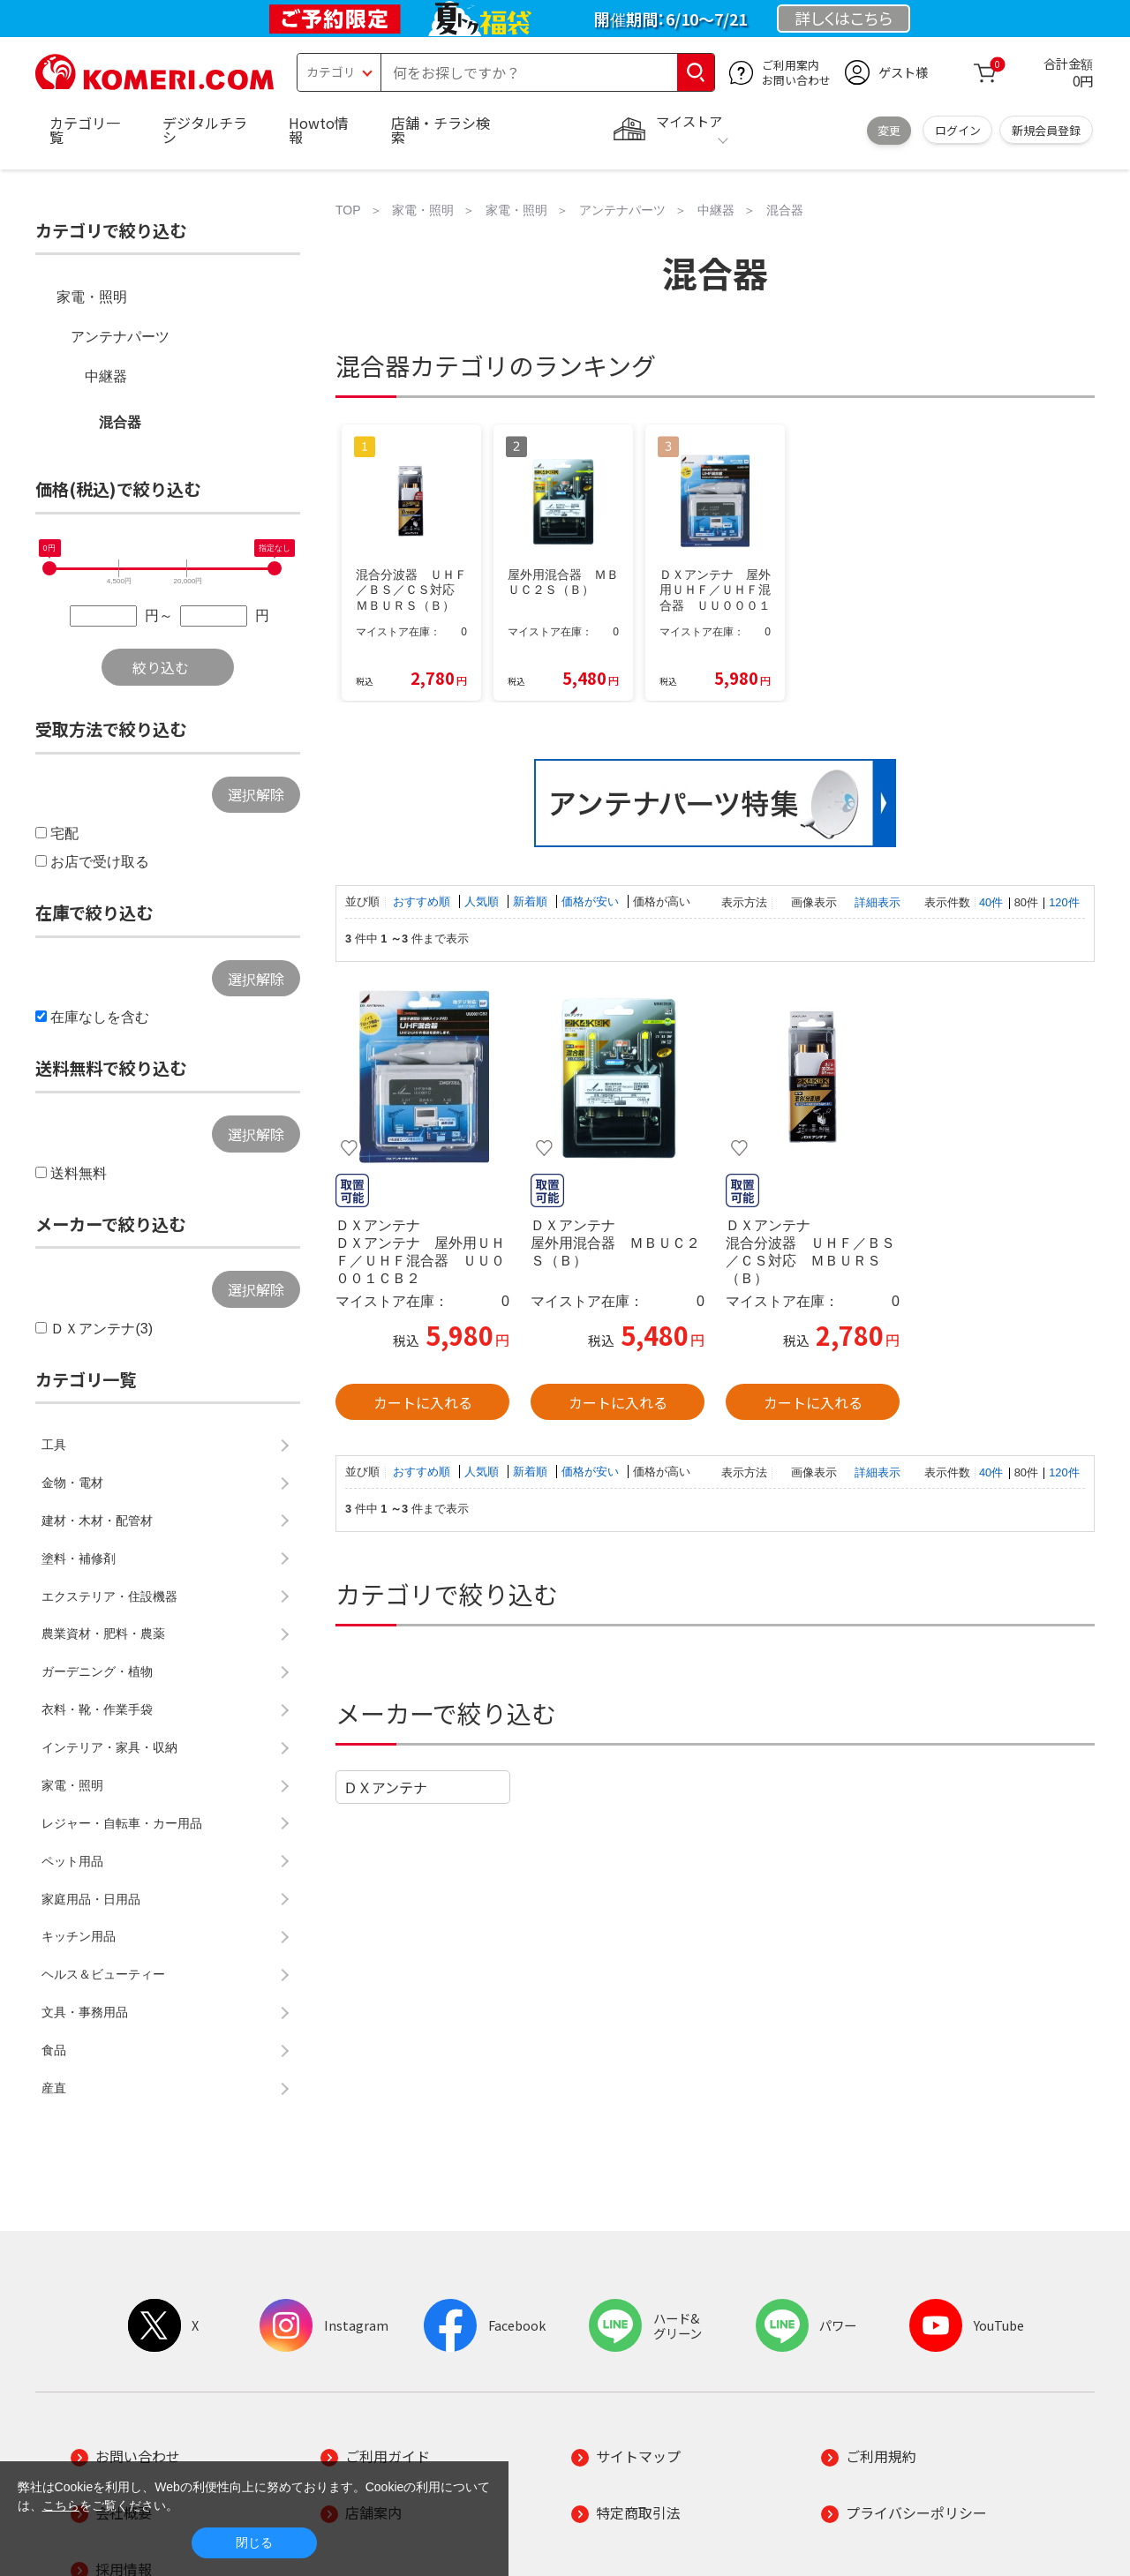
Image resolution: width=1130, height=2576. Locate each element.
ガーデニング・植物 (97, 1671)
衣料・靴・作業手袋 (97, 1709)
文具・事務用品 (84, 2012)
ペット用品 (72, 1861)
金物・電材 (72, 1483)
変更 (889, 130)
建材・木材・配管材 (97, 1520)
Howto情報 (319, 129)
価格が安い (591, 901)
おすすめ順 (423, 901)
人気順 (483, 901)
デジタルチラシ (204, 129)
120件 (1064, 902)
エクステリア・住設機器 (109, 1596)
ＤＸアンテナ (385, 1787)
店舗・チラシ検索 (440, 129)
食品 (53, 2050)
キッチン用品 (78, 1936)
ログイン (958, 130)
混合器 (120, 422)
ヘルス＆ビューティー (103, 1974)
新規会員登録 (1046, 130)
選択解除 (256, 794)
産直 (53, 2088)
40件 (991, 902)
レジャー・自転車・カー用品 (121, 1823)
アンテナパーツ (120, 336)
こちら (60, 2505)
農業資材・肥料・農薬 (103, 1633)
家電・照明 (91, 296)
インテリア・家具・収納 (109, 1747)
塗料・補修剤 (78, 1558)
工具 (53, 1445)
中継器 (106, 376)
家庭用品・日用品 (90, 1899)
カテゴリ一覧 (84, 129)
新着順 (532, 901)
